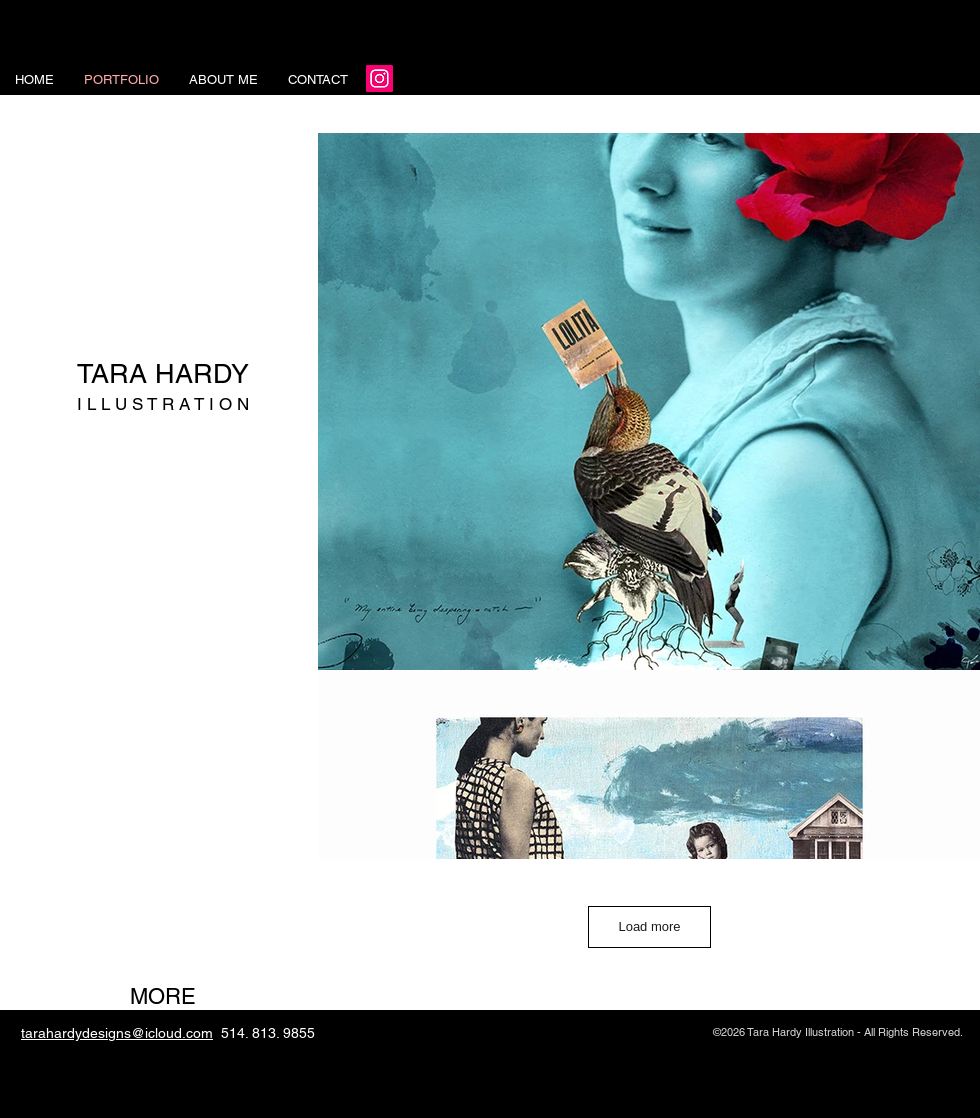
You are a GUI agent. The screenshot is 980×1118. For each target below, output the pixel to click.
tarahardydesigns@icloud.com (117, 1033)
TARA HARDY (163, 373)
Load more (649, 926)
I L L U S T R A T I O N (163, 404)
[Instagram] (379, 78)
